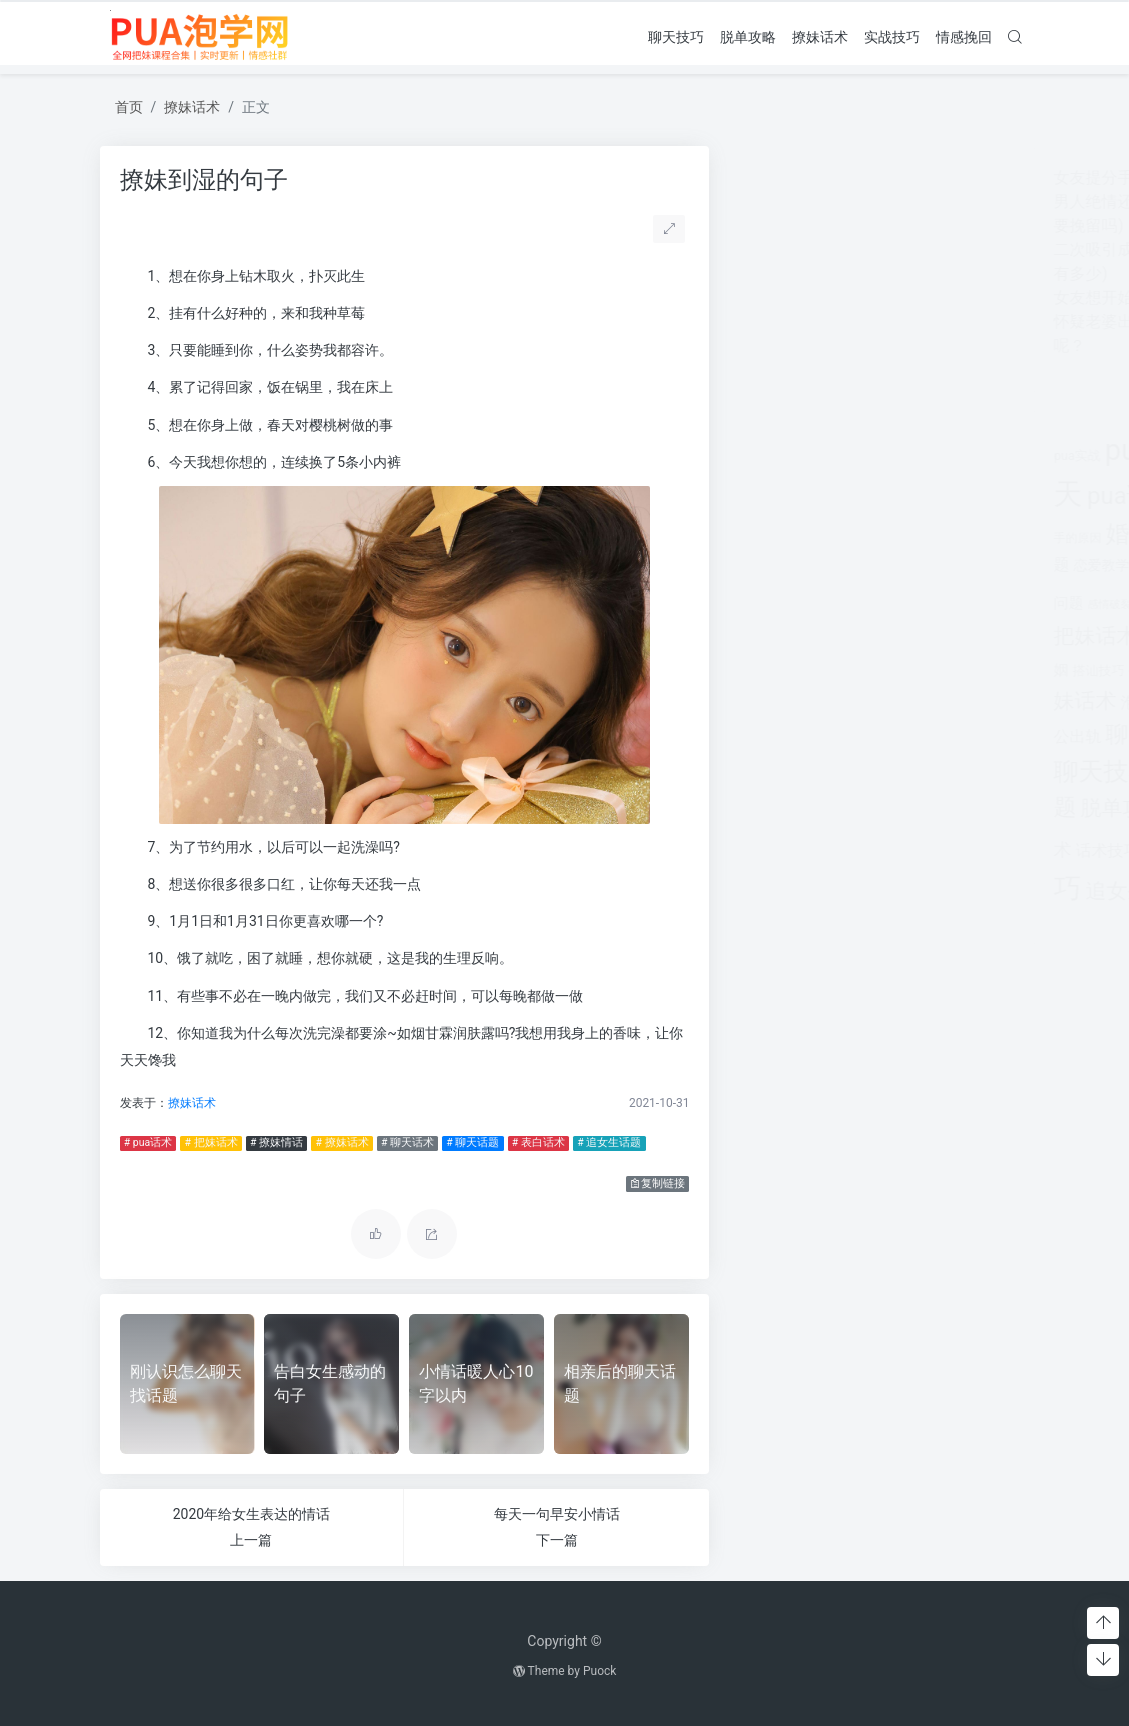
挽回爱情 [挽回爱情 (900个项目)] (914, 637)
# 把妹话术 (211, 1142)
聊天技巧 (676, 37)
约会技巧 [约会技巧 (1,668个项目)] (941, 700)
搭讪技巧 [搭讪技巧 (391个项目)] (789, 670)
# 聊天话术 (407, 1142)
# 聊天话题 (472, 1142)
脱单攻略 (748, 37)
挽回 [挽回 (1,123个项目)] (852, 636)
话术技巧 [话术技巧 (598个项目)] (798, 850)
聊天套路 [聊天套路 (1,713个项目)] (842, 734)
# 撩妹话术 (341, 1142)
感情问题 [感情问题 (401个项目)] (852, 603)
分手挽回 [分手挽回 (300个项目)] (961, 500)
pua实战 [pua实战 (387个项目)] (767, 455)
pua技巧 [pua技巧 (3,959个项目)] (848, 450)
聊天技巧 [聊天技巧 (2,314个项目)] (794, 771)
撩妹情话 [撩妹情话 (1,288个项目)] (929, 667)
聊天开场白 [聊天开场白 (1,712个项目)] (949, 734)
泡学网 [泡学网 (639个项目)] (835, 702)
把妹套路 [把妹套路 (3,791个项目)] (940, 598)
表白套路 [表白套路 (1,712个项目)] (905, 807)
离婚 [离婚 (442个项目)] (877, 703)
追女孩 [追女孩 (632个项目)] (858, 850)
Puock (599, 1671)
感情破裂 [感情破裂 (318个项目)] (800, 604)
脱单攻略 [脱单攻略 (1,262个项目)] (813, 808)
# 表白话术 (538, 1142)
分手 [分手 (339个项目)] (923, 500)
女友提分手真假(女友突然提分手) (861, 177)
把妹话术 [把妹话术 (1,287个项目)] (786, 635)
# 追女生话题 (609, 1142)
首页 (129, 107)
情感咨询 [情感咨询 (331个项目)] (874, 566)
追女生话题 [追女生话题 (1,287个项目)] (828, 890)
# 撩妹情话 (276, 1142)
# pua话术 (148, 1142)
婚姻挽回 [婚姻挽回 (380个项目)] (872, 538)
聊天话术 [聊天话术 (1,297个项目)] (890, 772)
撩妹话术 (820, 37)
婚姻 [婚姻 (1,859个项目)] (820, 534)
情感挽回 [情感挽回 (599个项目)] (932, 564)
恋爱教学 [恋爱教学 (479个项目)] (792, 565)
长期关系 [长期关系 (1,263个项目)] (927, 891)
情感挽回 (964, 37)
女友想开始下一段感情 (824, 297)
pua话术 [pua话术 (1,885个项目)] (821, 496)
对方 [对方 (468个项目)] (914, 537)
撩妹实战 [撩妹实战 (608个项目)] (851, 669)
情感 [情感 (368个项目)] (836, 566)
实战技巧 (892, 37)
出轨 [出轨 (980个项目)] (888, 497)
